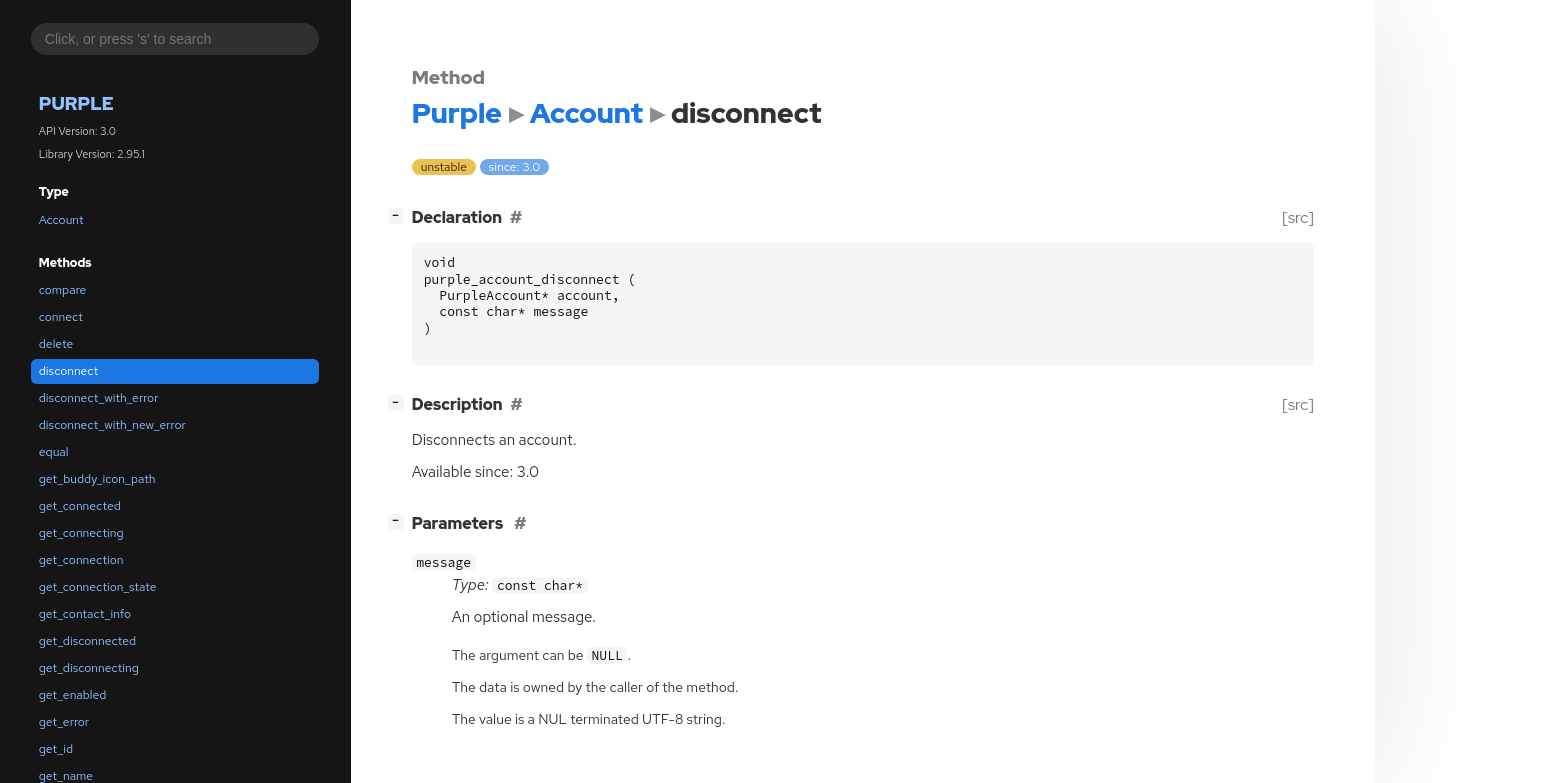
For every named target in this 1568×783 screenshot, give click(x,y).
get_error (64, 722)
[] (399, 215)
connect (61, 317)
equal (54, 452)
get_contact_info (85, 614)
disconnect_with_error (99, 398)
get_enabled (73, 695)
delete (56, 344)
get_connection (81, 560)
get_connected (80, 506)
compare (63, 290)
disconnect (68, 371)
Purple (76, 103)
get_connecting (81, 533)
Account (61, 220)
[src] (1297, 217)
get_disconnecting (89, 668)
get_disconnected (87, 641)
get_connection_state (98, 587)
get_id (56, 749)
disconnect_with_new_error (112, 425)
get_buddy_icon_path (97, 479)
